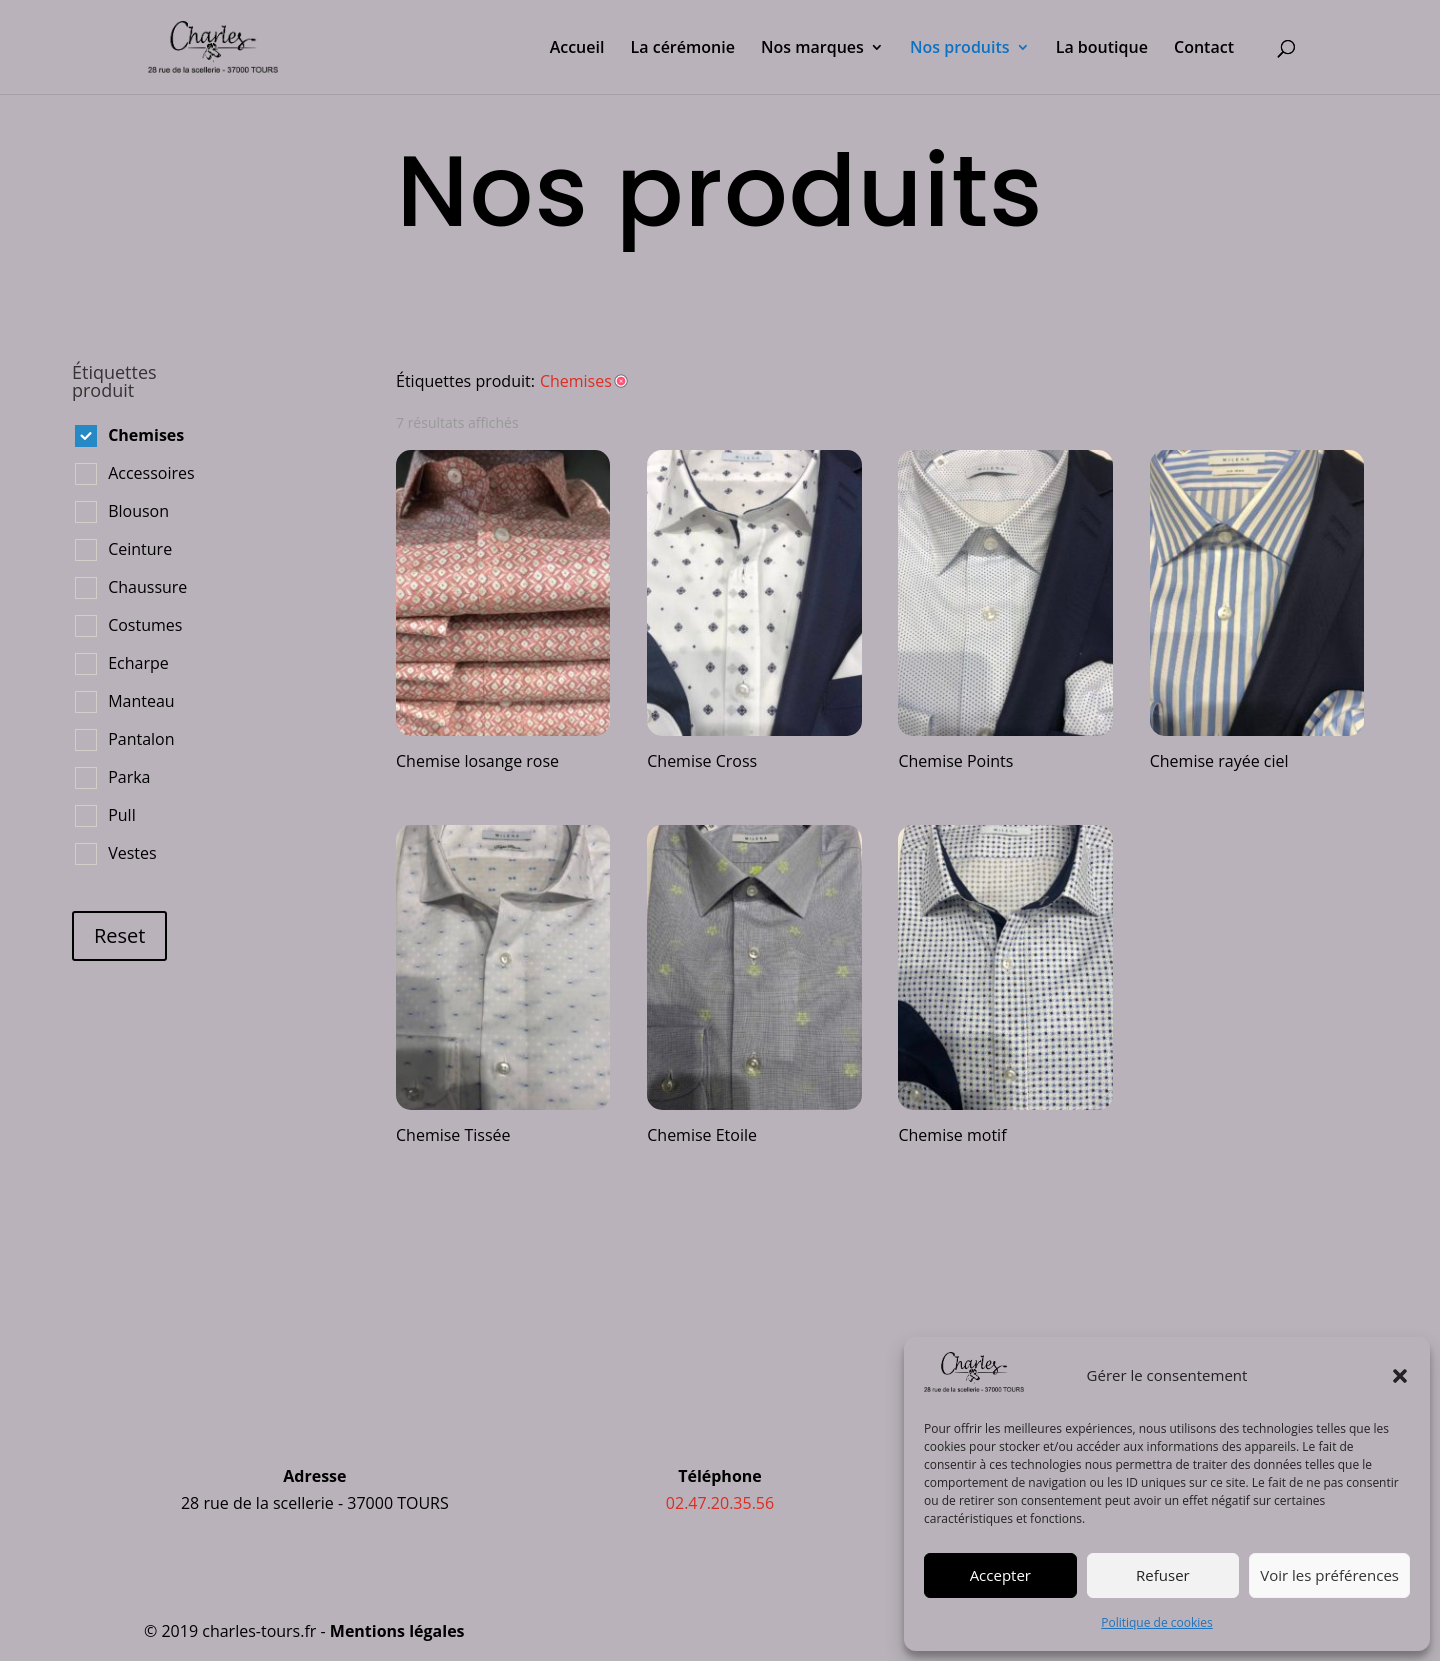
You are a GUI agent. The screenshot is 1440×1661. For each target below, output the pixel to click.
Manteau (141, 701)
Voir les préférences (1329, 1575)
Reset (119, 935)
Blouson (138, 511)
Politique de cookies (1157, 1622)
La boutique (1102, 49)
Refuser (1163, 1575)
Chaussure (147, 587)
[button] (1400, 1376)
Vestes (132, 853)
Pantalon (141, 739)
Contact (1204, 49)
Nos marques (812, 49)
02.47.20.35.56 (720, 1503)
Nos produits (960, 49)
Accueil (577, 49)
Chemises (146, 435)
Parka (129, 777)
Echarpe (138, 663)
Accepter (1000, 1575)
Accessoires (151, 473)
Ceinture (140, 549)
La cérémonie (683, 49)
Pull (122, 815)
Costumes (145, 625)
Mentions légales (397, 1631)
